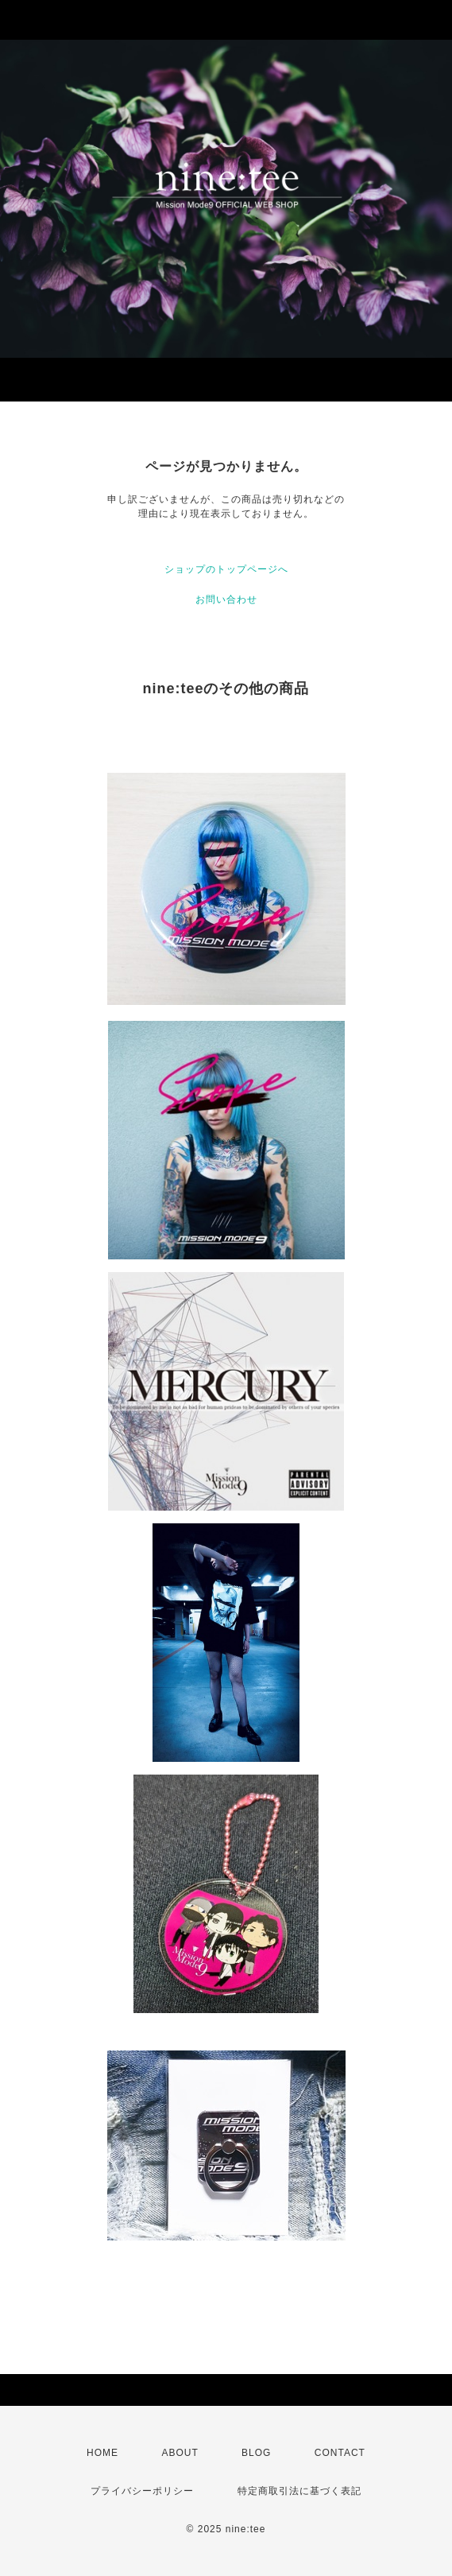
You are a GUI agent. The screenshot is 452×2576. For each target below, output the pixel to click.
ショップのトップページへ (226, 569)
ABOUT (179, 2452)
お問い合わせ (226, 599)
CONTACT (340, 2452)
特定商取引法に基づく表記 (299, 2490)
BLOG (256, 2452)
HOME (102, 2452)
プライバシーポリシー (142, 2490)
